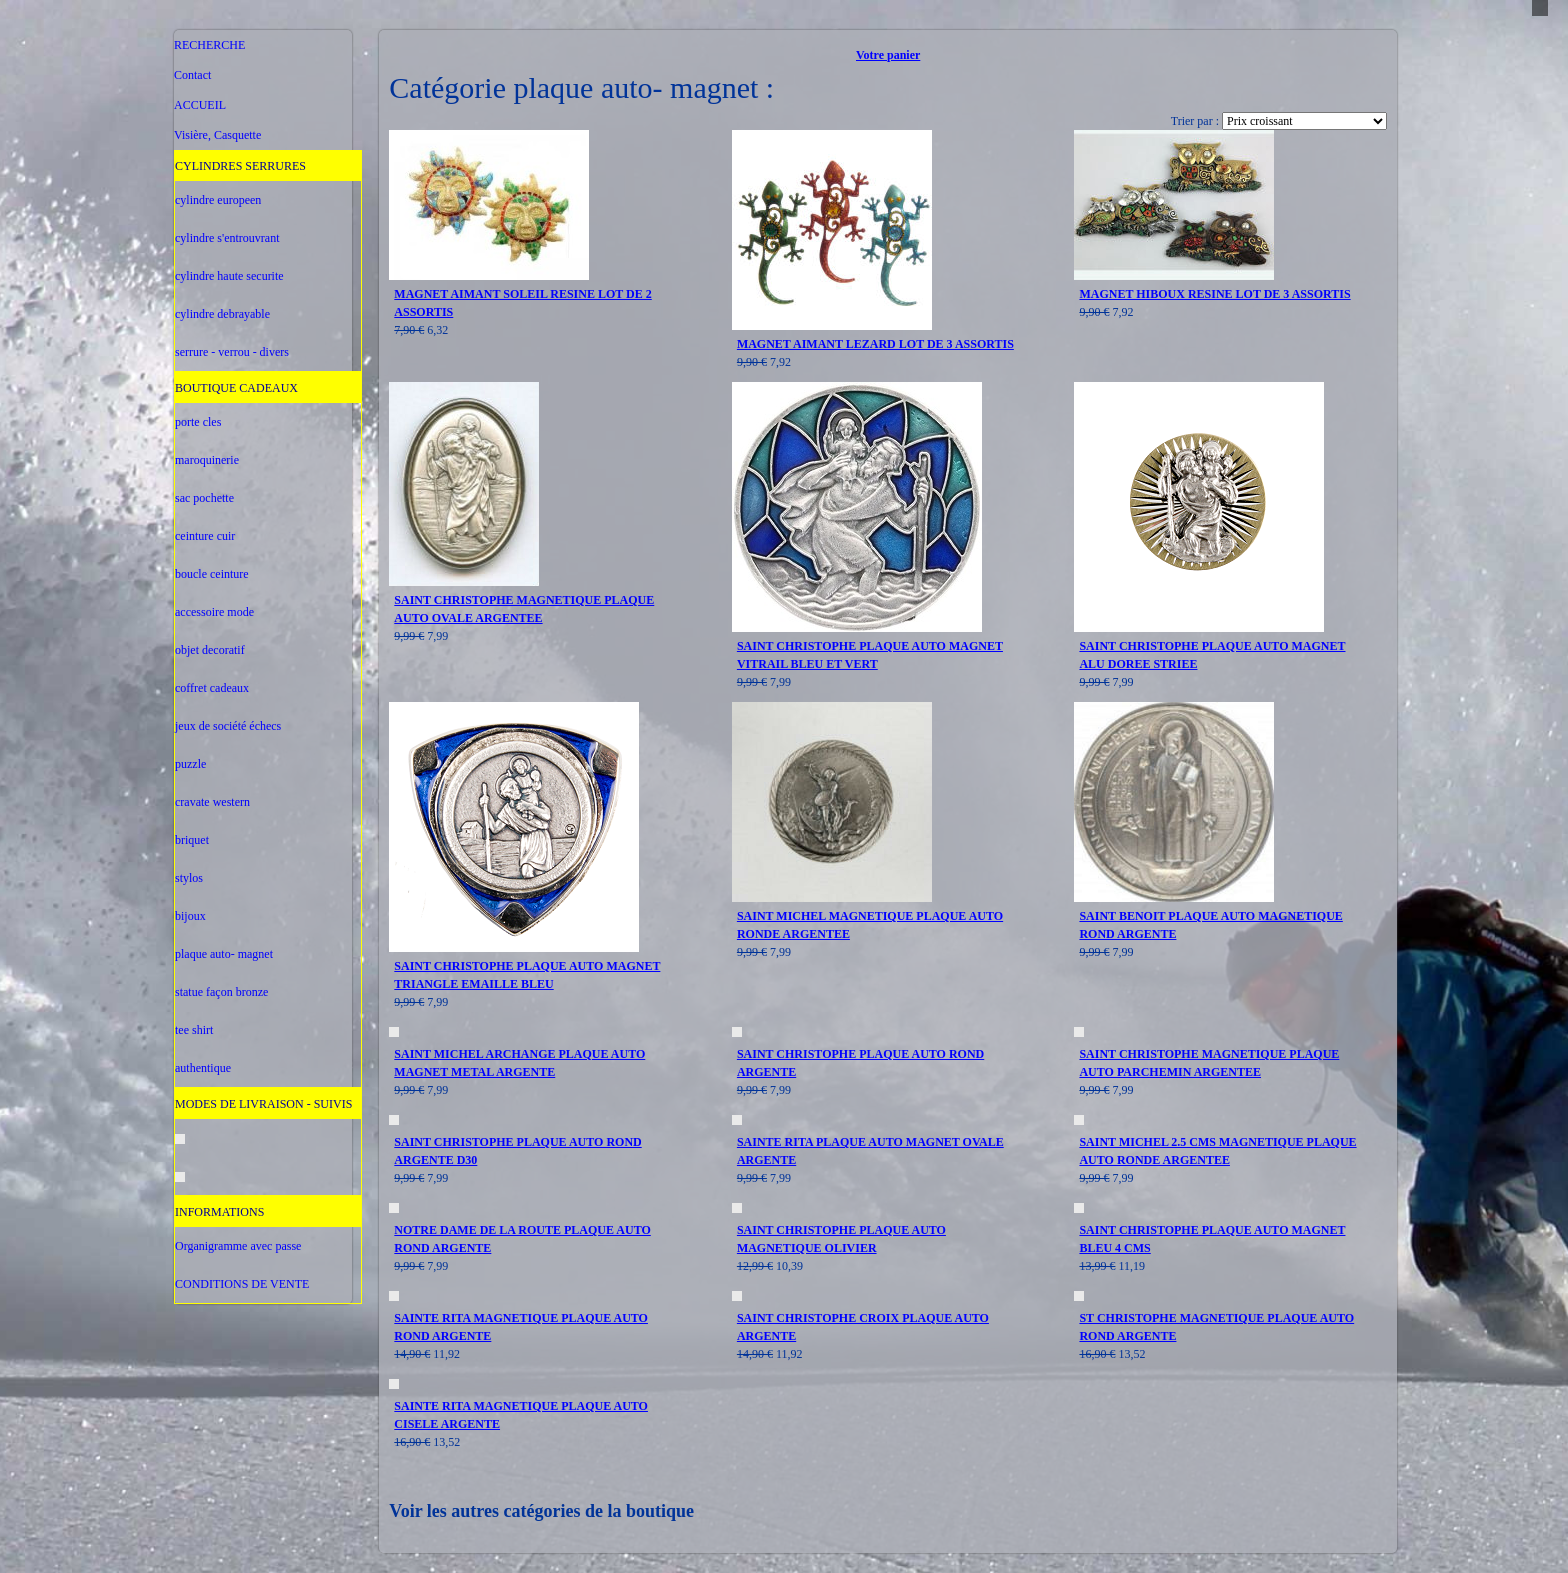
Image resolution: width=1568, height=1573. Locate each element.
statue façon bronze (221, 992)
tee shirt (194, 1030)
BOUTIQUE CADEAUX (236, 388)
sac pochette (204, 498)
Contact (192, 75)
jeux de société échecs (228, 726)
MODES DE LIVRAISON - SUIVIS (263, 1104)
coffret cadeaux (212, 688)
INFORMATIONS (219, 1212)
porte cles (198, 422)
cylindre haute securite (229, 276)
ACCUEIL (200, 105)
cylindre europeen (218, 200)
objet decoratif (210, 650)
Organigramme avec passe (238, 1246)
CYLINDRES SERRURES (240, 166)
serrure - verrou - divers (232, 352)
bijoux (190, 916)
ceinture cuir (205, 536)
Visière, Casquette (217, 135)
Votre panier (888, 55)
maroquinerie (207, 460)
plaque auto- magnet (224, 954)
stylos (189, 878)
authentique (203, 1068)
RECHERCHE (209, 45)
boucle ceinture (212, 574)
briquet (192, 840)
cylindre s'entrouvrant (227, 238)
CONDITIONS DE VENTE (242, 1284)
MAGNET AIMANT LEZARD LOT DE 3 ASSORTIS (875, 344)
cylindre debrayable (222, 314)
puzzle (190, 764)
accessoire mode (214, 612)
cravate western (212, 802)
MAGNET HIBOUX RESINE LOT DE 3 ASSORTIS (1214, 294)
